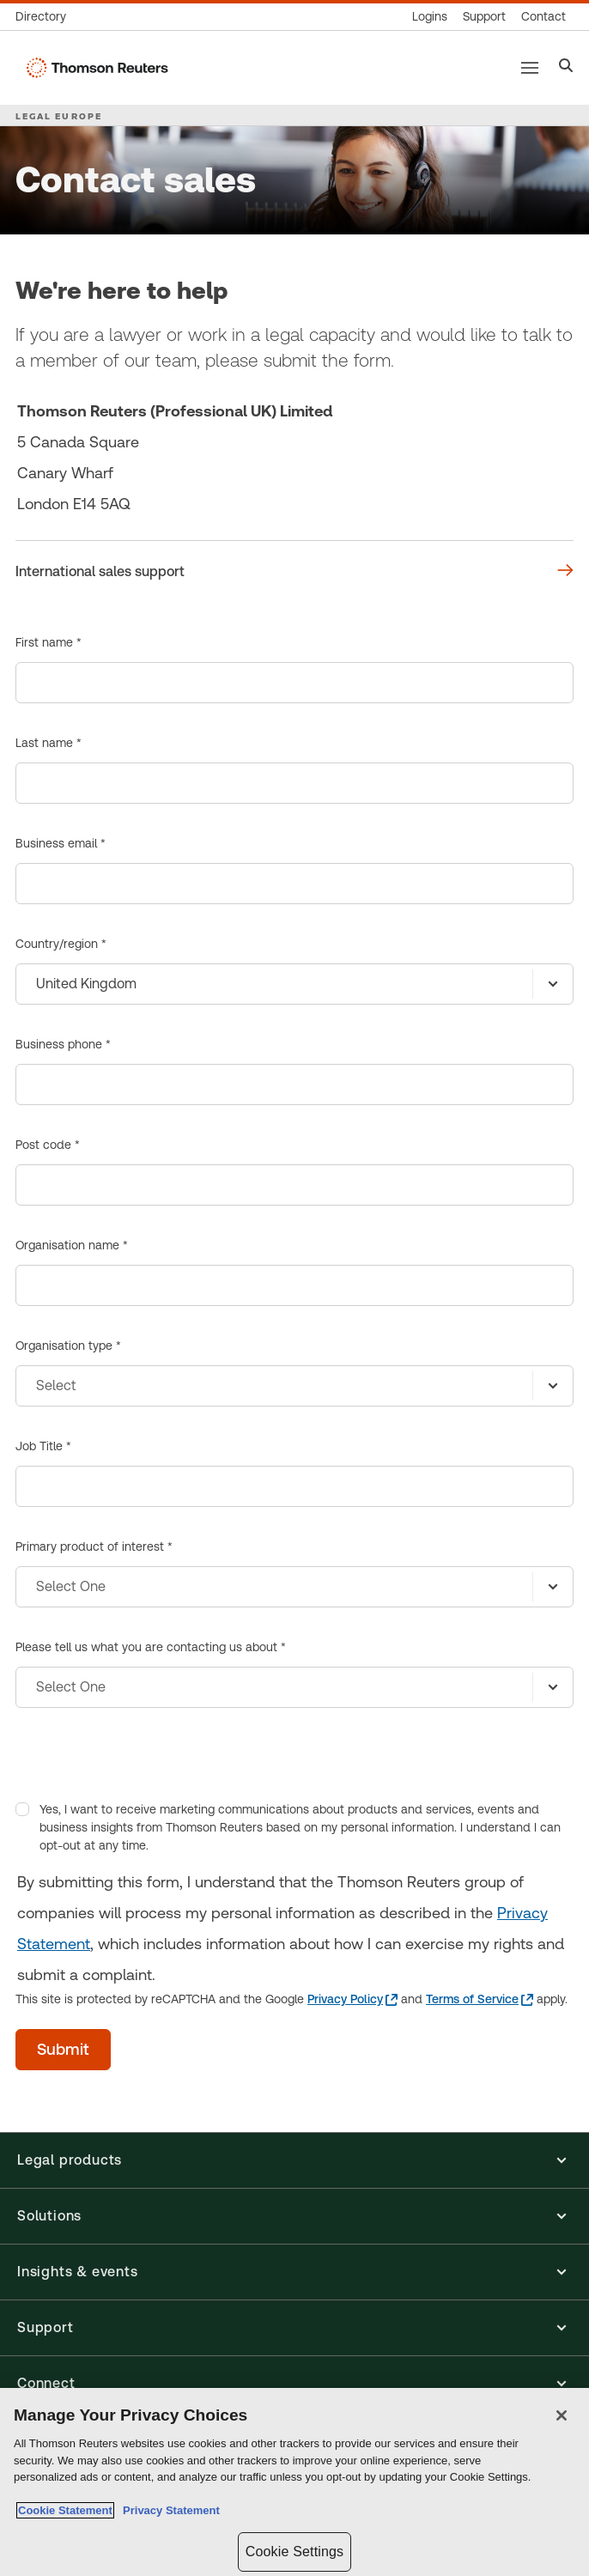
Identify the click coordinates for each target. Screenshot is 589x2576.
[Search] (566, 67)
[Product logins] (429, 16)
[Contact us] (543, 16)
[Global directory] (44, 16)
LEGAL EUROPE (58, 116)
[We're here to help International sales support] (294, 572)
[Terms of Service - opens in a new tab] (479, 1999)
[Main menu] (530, 68)
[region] (294, 2482)
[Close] (561, 2415)
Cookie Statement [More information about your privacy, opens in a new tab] (65, 2510)
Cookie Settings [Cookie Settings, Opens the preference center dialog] (294, 2551)
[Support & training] (484, 16)
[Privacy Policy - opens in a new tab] (352, 1999)
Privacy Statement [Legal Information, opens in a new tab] (168, 2510)
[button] (294, 2160)
